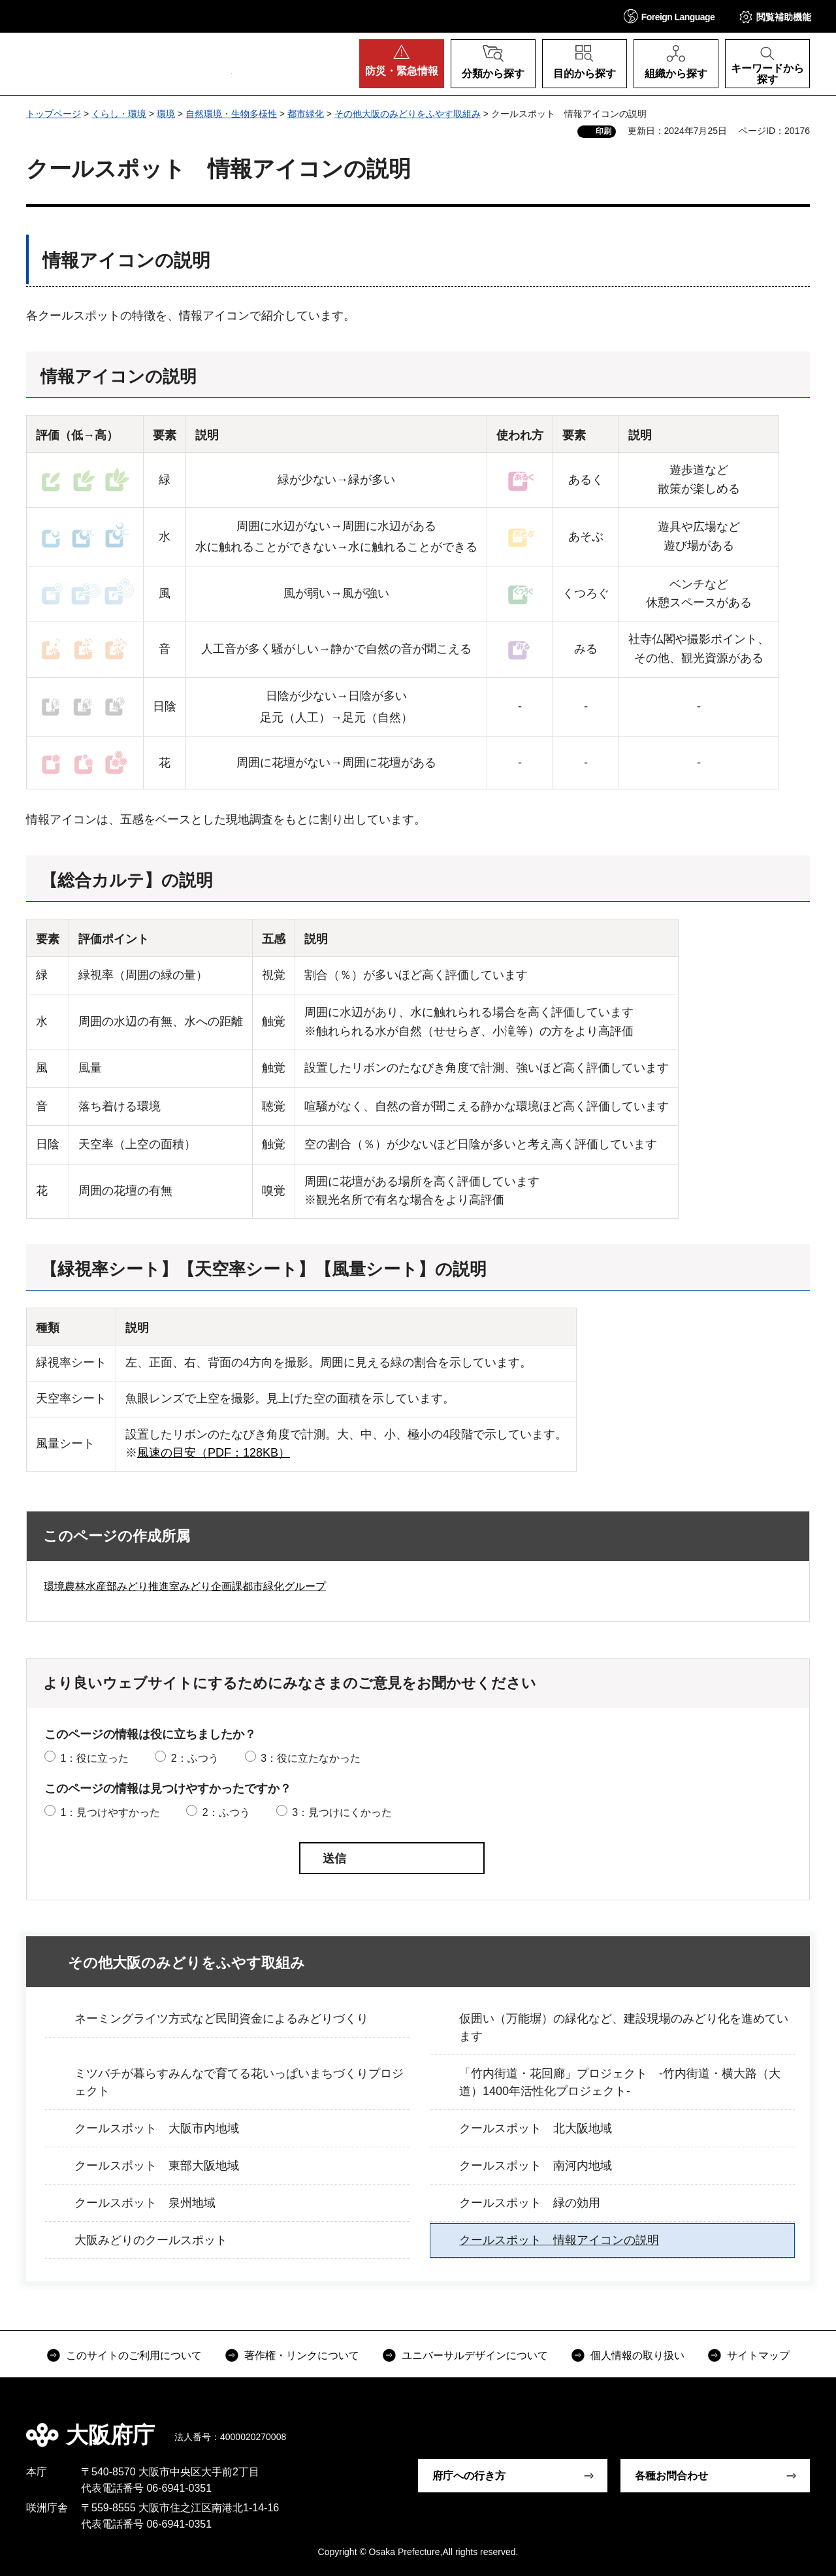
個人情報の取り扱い (637, 2355)
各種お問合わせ (671, 2475)
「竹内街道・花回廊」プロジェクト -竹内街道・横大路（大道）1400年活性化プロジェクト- (619, 2082)
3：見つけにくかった (342, 1812)
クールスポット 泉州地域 (145, 2202)
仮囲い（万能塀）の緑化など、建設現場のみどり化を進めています (623, 2027)
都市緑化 (305, 113)
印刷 (603, 131)
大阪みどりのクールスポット (150, 2240)
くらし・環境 (118, 113)
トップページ (53, 113)
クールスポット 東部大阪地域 (156, 2165)
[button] (669, 16)
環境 (166, 113)
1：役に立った (94, 1758)
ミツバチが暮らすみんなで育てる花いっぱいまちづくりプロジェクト (239, 2082)
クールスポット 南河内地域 (535, 2165)
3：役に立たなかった (311, 1758)
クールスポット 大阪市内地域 (156, 2128)
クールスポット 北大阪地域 (535, 2128)
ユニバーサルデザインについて (475, 2355)
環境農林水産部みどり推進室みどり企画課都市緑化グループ (185, 1586)
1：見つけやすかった (110, 1812)
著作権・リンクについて (301, 2355)
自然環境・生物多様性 (231, 113)
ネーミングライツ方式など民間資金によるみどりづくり (221, 2018)
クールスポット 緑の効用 (529, 2202)
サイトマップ (758, 2355)
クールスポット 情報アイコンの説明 (559, 2240)
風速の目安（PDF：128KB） (213, 1452)
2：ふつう (195, 1758)
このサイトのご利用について (134, 2355)
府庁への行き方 (469, 2475)
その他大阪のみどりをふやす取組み (407, 113)
